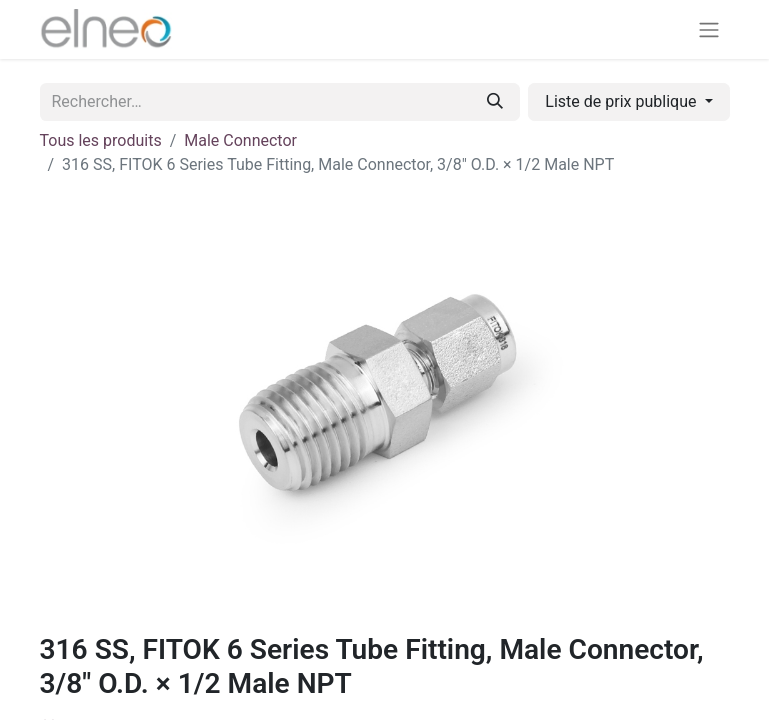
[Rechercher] (495, 102)
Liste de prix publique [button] (622, 101)
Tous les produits (101, 140)
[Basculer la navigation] (709, 29)
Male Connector (240, 140)
